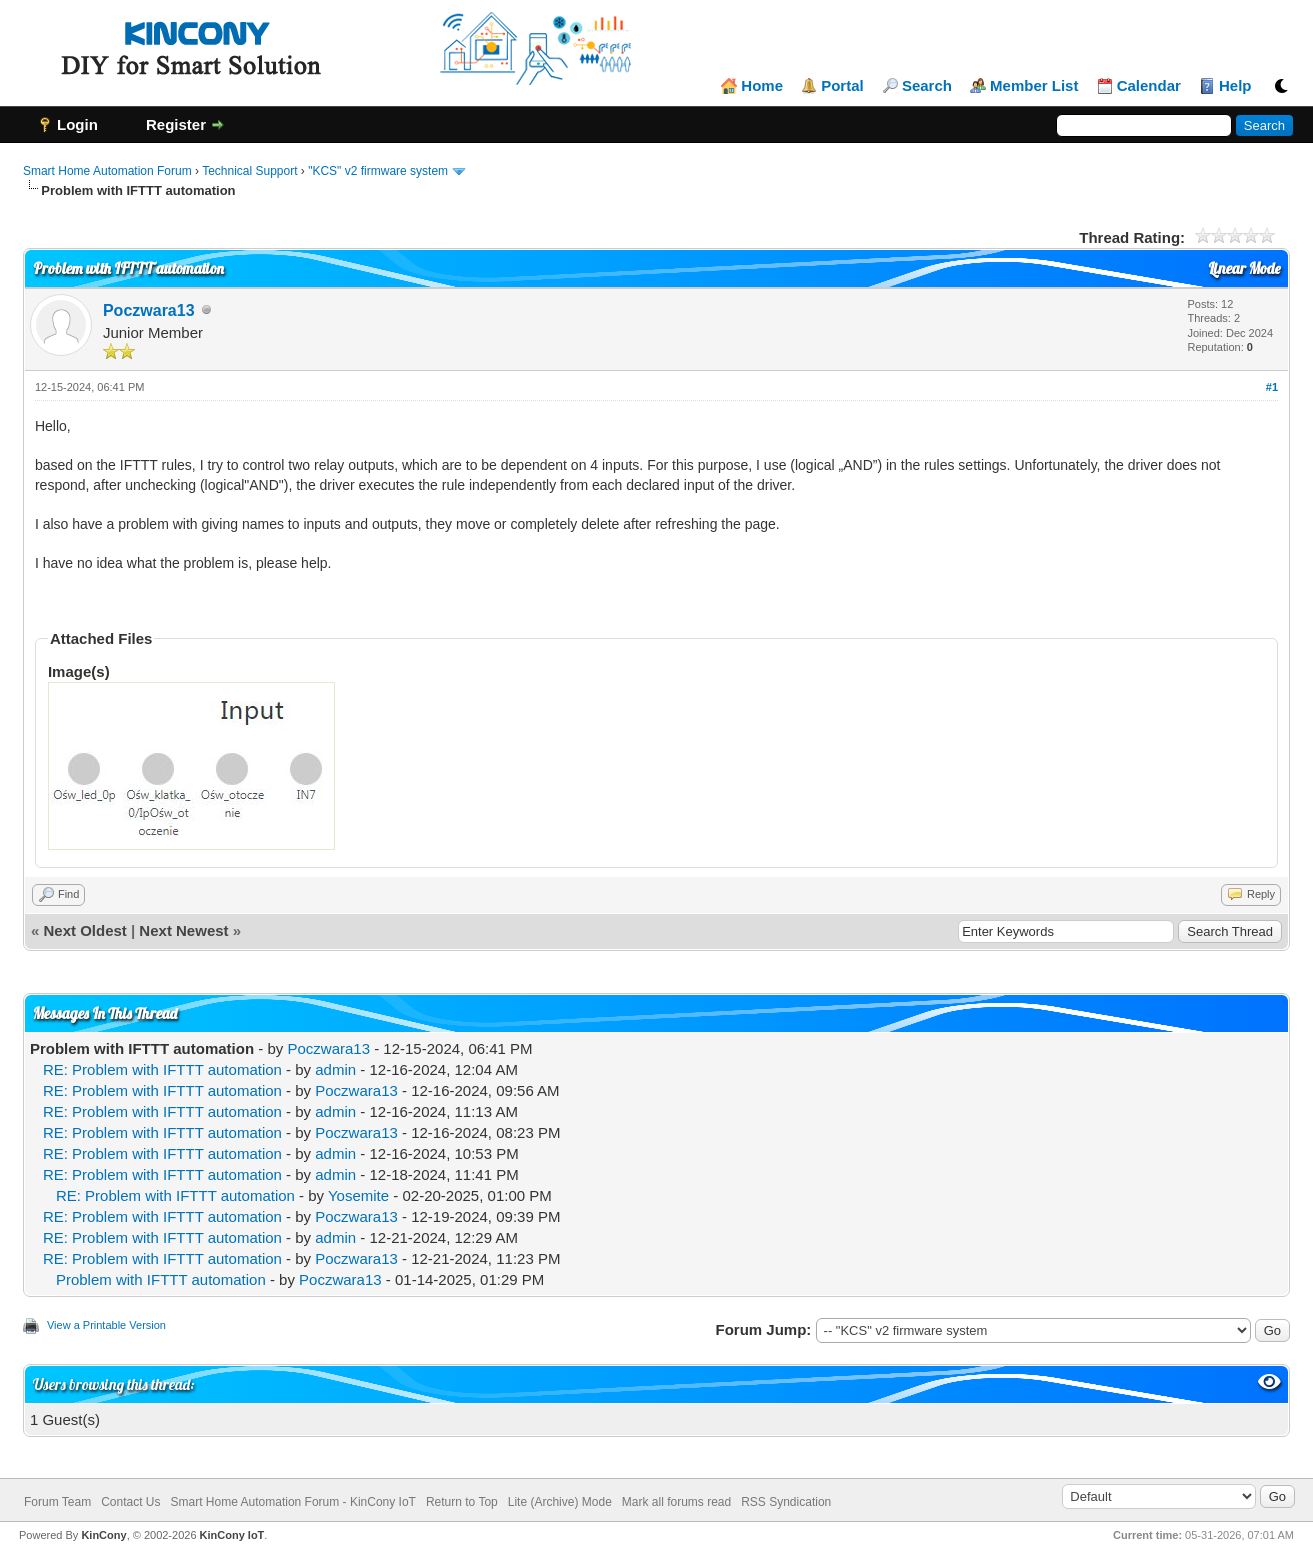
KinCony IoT (232, 1535)
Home (762, 86)
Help (1235, 86)
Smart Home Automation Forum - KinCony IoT (293, 1502)
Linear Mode (1244, 268)
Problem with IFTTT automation (161, 1279)
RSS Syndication (786, 1502)
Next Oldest (84, 930)
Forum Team (57, 1502)
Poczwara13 (149, 310)
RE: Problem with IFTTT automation (162, 1069)
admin (335, 1069)
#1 (1272, 387)
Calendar (1149, 86)
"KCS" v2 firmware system (378, 171)
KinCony (103, 1535)
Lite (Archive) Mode (560, 1502)
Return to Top (462, 1502)
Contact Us (130, 1502)
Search (927, 86)
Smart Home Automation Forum (107, 171)
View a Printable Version (106, 1325)
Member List (1034, 86)
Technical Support (249, 171)
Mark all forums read (676, 1502)
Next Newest (183, 930)
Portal (842, 86)
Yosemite (358, 1195)
